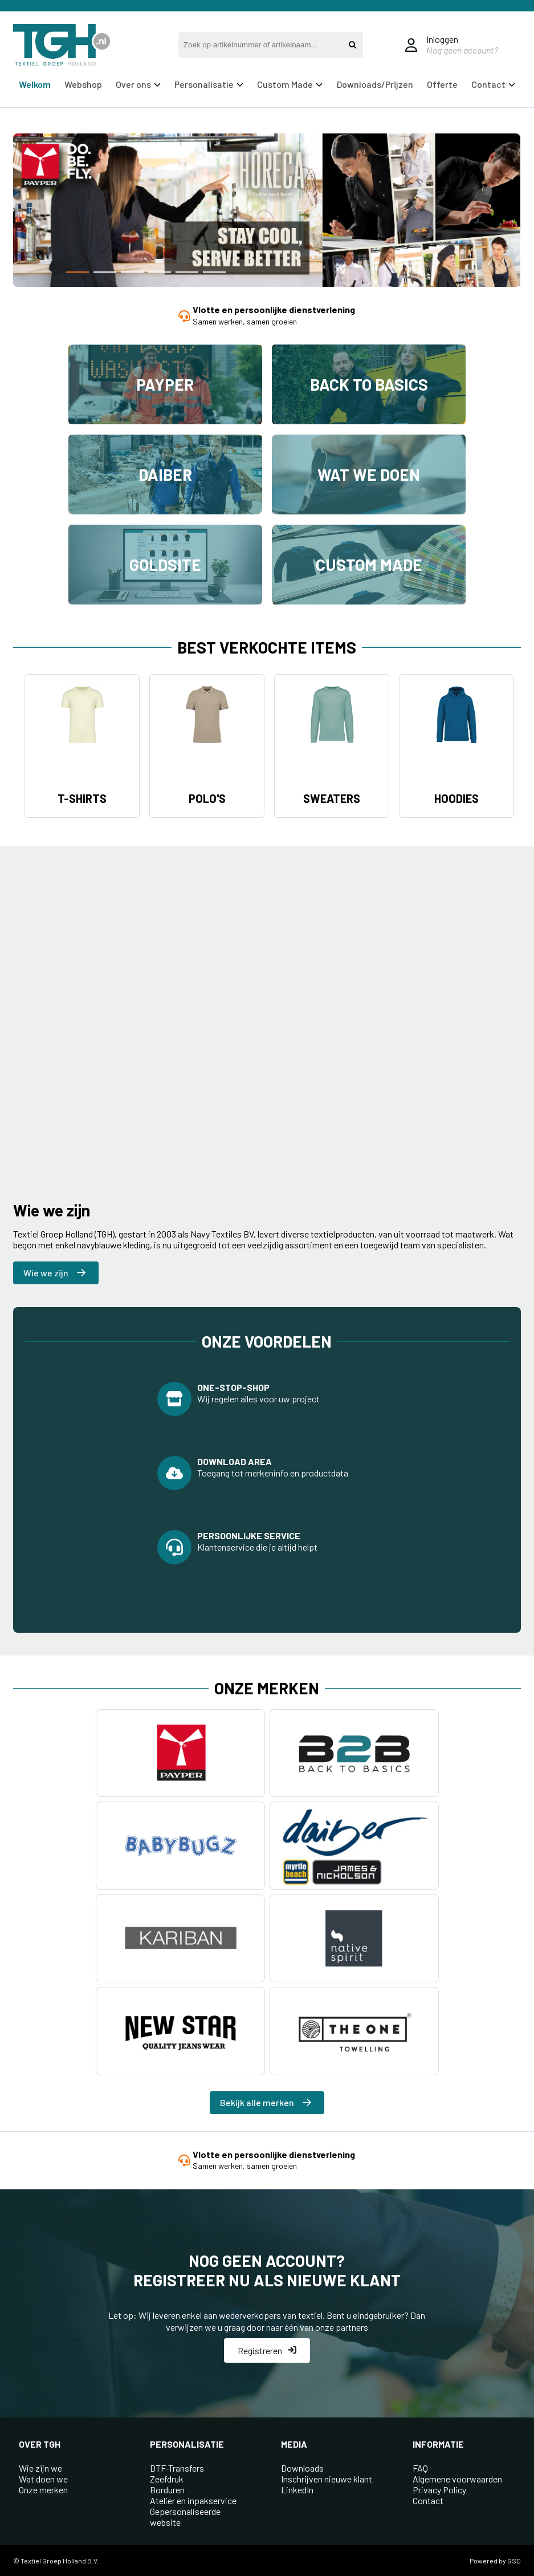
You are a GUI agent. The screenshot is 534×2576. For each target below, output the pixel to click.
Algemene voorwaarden (457, 2478)
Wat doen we (43, 2478)
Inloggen (442, 39)
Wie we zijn (54, 1272)
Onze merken (43, 2489)
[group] (266, 212)
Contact (493, 84)
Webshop (83, 84)
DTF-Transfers (177, 2468)
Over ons (138, 84)
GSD (514, 2561)
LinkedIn (297, 2489)
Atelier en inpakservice (193, 2500)
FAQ (420, 2468)
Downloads (302, 2468)
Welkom (35, 84)
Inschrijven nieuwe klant (326, 2478)
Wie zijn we (40, 2468)
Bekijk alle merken (265, 2102)
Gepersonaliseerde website (185, 2517)
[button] (77, 272)
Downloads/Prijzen (375, 84)
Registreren (267, 2350)
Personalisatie (208, 84)
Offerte (442, 84)
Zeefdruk (167, 2478)
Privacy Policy (439, 2489)
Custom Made (290, 84)
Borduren (167, 2489)
